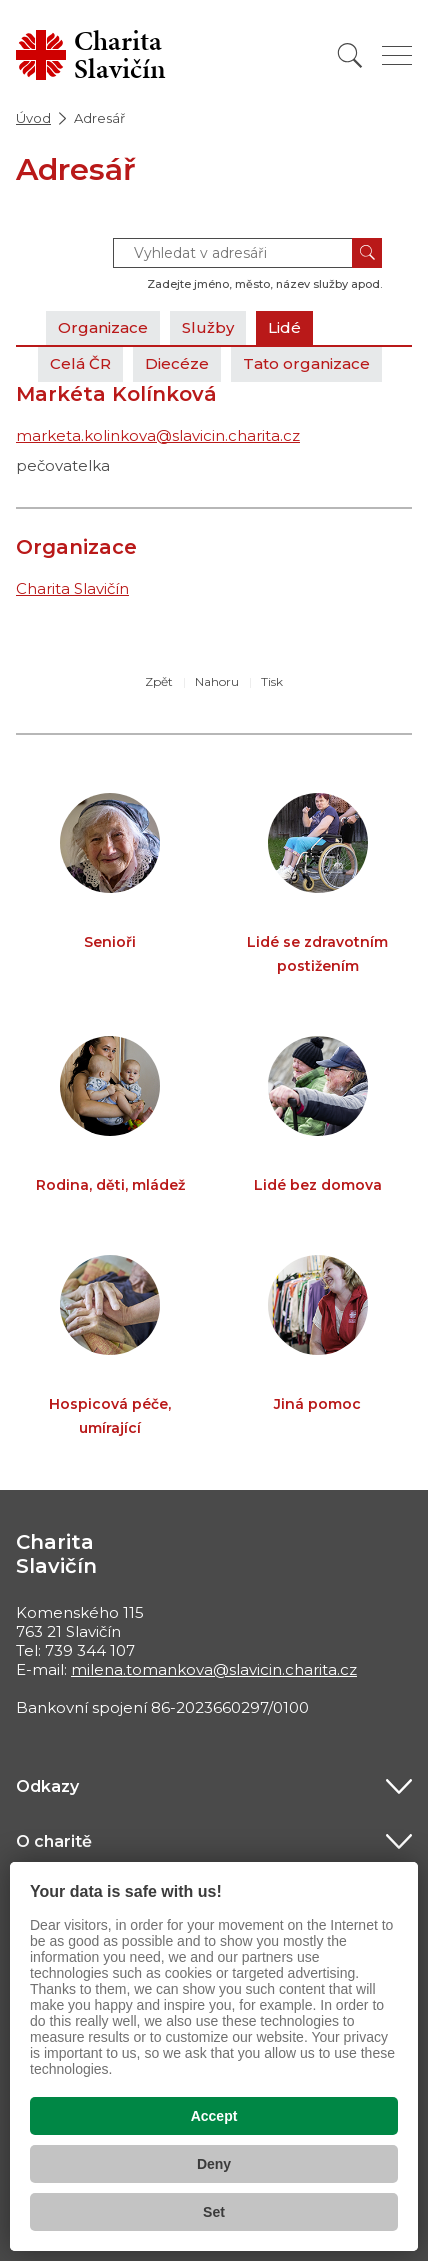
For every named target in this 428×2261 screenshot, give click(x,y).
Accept (214, 2116)
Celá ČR (80, 363)
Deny (214, 2164)
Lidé (284, 327)
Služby (208, 327)
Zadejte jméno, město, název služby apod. (264, 284)
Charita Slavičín (72, 588)
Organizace (103, 327)
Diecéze (177, 363)
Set (214, 2212)
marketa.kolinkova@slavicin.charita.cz (158, 435)
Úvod (33, 118)
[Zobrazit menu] (397, 55)
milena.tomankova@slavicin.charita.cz (214, 1669)
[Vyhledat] (350, 55)
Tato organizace (306, 363)
